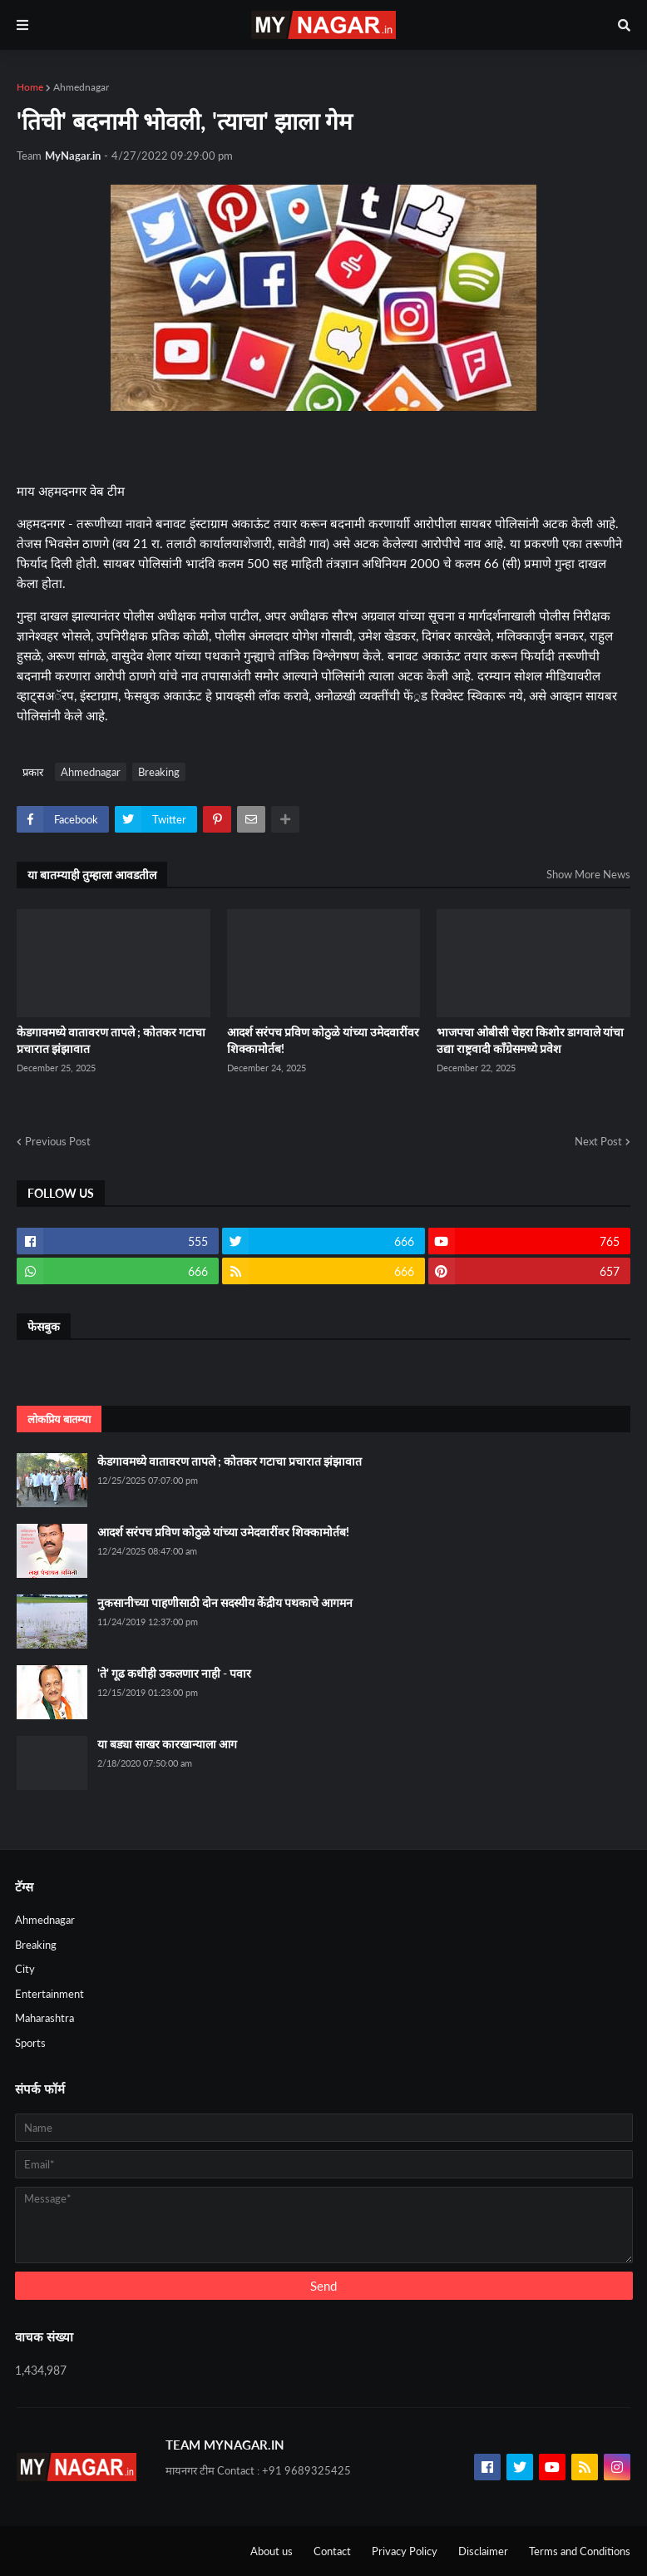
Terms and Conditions (579, 2551)
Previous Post (58, 1141)
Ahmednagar (81, 87)
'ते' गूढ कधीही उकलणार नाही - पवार (174, 1673)
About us (271, 2551)
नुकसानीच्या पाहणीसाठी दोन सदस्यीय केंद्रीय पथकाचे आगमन (225, 1602)
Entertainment (49, 1993)
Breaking (159, 772)
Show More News (588, 874)
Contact (332, 2551)
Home (30, 87)
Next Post (598, 1141)
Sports (30, 2042)
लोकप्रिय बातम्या (59, 1419)
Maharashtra (44, 2018)
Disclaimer (483, 2551)
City (25, 1968)
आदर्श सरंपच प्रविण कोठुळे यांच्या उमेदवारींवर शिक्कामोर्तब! (323, 1040)
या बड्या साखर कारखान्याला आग (167, 1744)
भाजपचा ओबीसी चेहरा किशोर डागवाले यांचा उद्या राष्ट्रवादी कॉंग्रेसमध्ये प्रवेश (530, 1040)
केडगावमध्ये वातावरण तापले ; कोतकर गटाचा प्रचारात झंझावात (111, 1040)
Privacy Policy (404, 2551)
